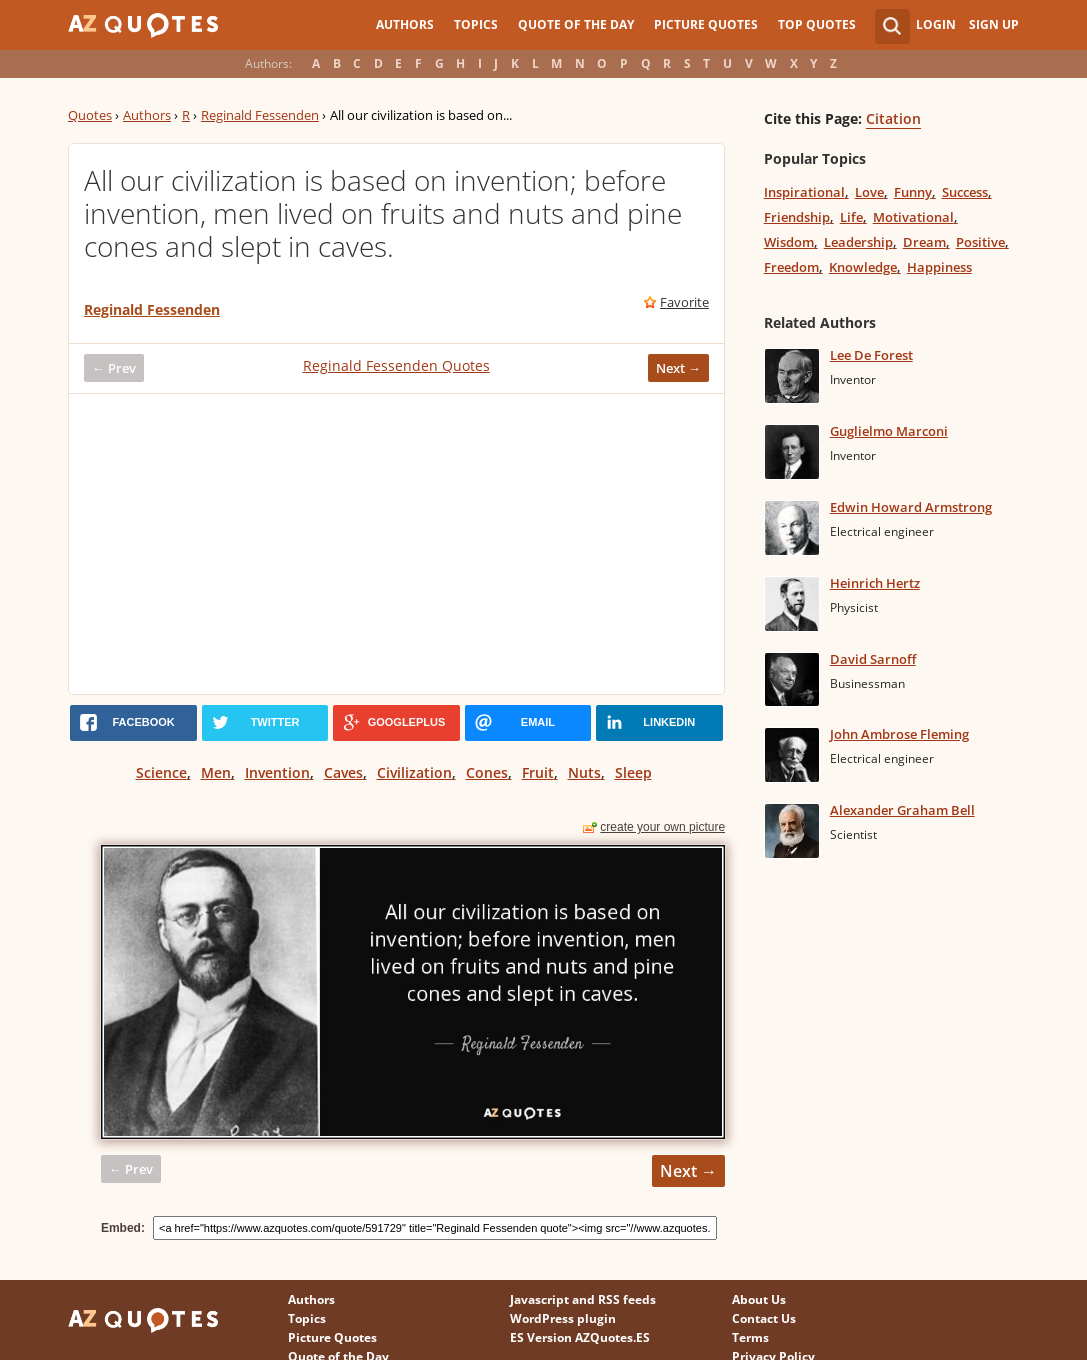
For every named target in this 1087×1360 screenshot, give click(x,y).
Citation (893, 118)
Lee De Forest (871, 355)
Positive (980, 242)
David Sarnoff (873, 659)
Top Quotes (817, 24)
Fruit (538, 772)
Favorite (684, 302)
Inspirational (804, 192)
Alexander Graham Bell (902, 810)
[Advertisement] (396, 544)
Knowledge (863, 267)
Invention (277, 772)
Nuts (584, 772)
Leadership (858, 242)
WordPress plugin (563, 1318)
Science (161, 772)
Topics (476, 24)
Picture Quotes (706, 24)
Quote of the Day (576, 24)
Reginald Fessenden (260, 115)
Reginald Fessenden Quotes (396, 365)
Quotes (90, 115)
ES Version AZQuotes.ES (580, 1337)
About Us (759, 1299)
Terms (750, 1337)
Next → (678, 368)
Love (869, 192)
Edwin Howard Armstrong (911, 507)
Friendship (797, 217)
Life (851, 217)
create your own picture (662, 827)
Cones (487, 772)
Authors (405, 24)
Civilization (414, 772)
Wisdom (789, 242)
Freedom (791, 267)
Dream (924, 242)
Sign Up (994, 24)
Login (936, 24)
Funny (913, 192)
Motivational (913, 217)
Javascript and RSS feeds (583, 1299)
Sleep (633, 772)
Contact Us (764, 1318)
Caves (343, 772)
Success (965, 192)
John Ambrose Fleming (899, 734)
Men (216, 772)
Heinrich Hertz (875, 583)
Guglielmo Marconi (889, 431)
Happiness (939, 267)
